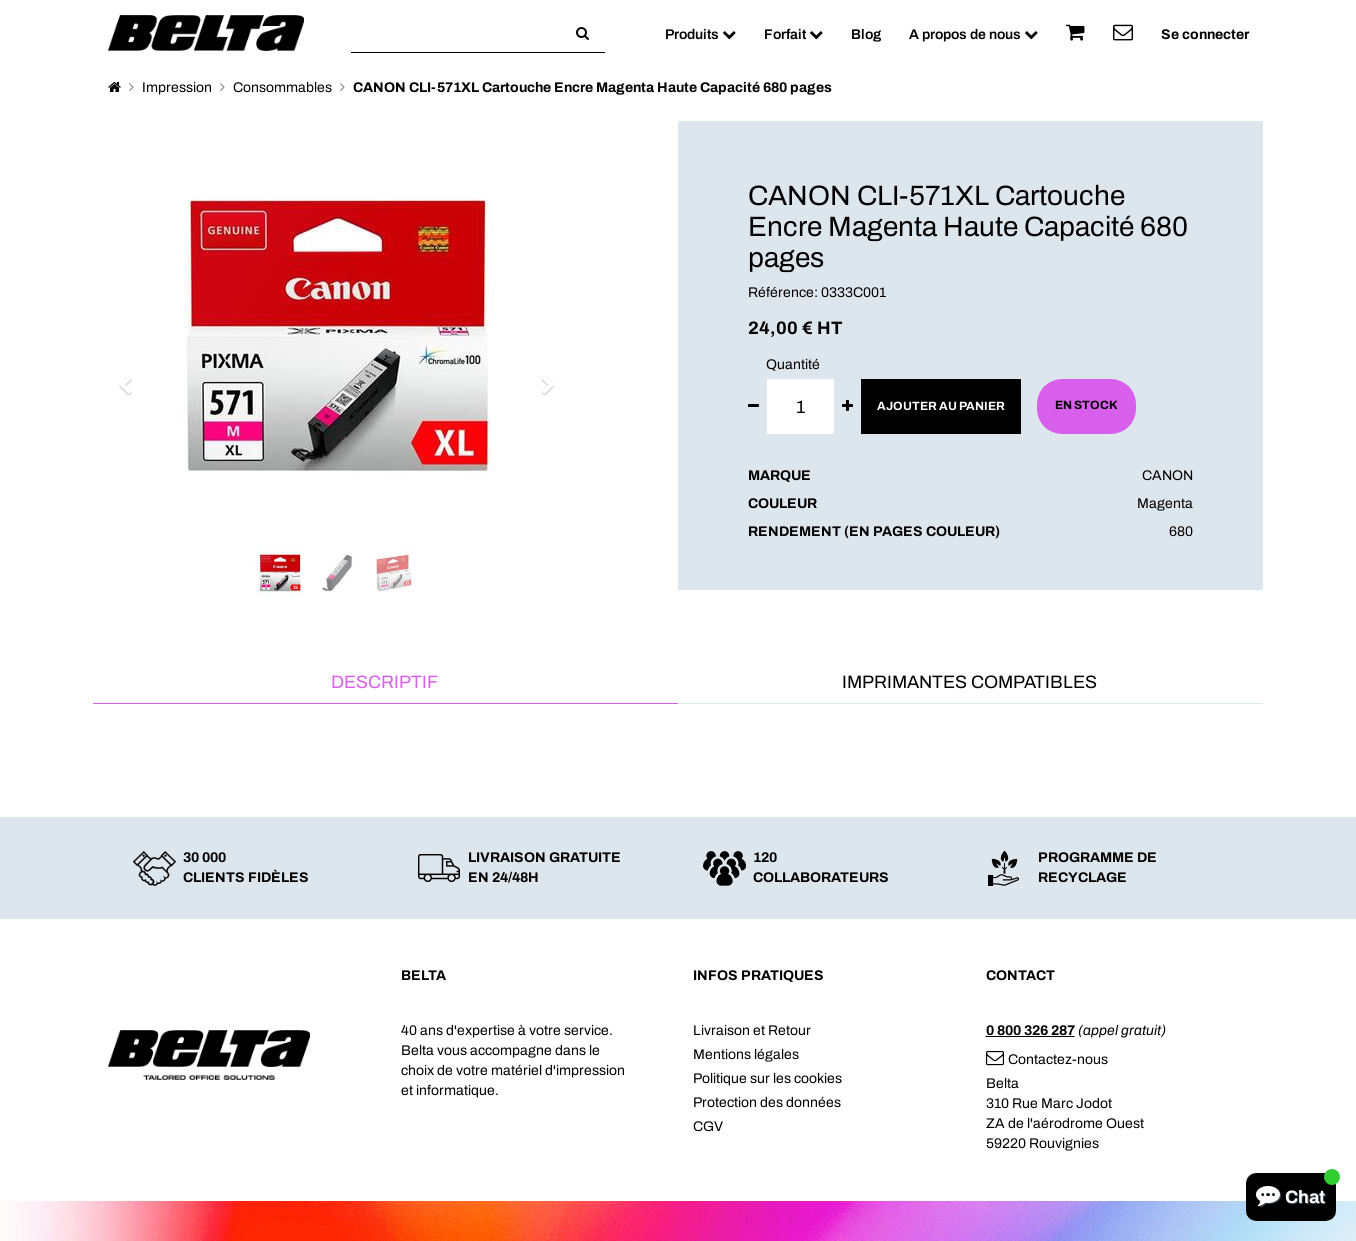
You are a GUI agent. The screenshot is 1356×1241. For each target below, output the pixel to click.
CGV (708, 1126)
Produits (700, 34)
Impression (177, 87)
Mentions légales (746, 1054)
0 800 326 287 (1030, 1030)
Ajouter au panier (941, 406)
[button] (132, 376)
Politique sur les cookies (767, 1078)
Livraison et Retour (752, 1030)
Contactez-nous (1047, 1059)
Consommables (282, 87)
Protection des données (767, 1102)
